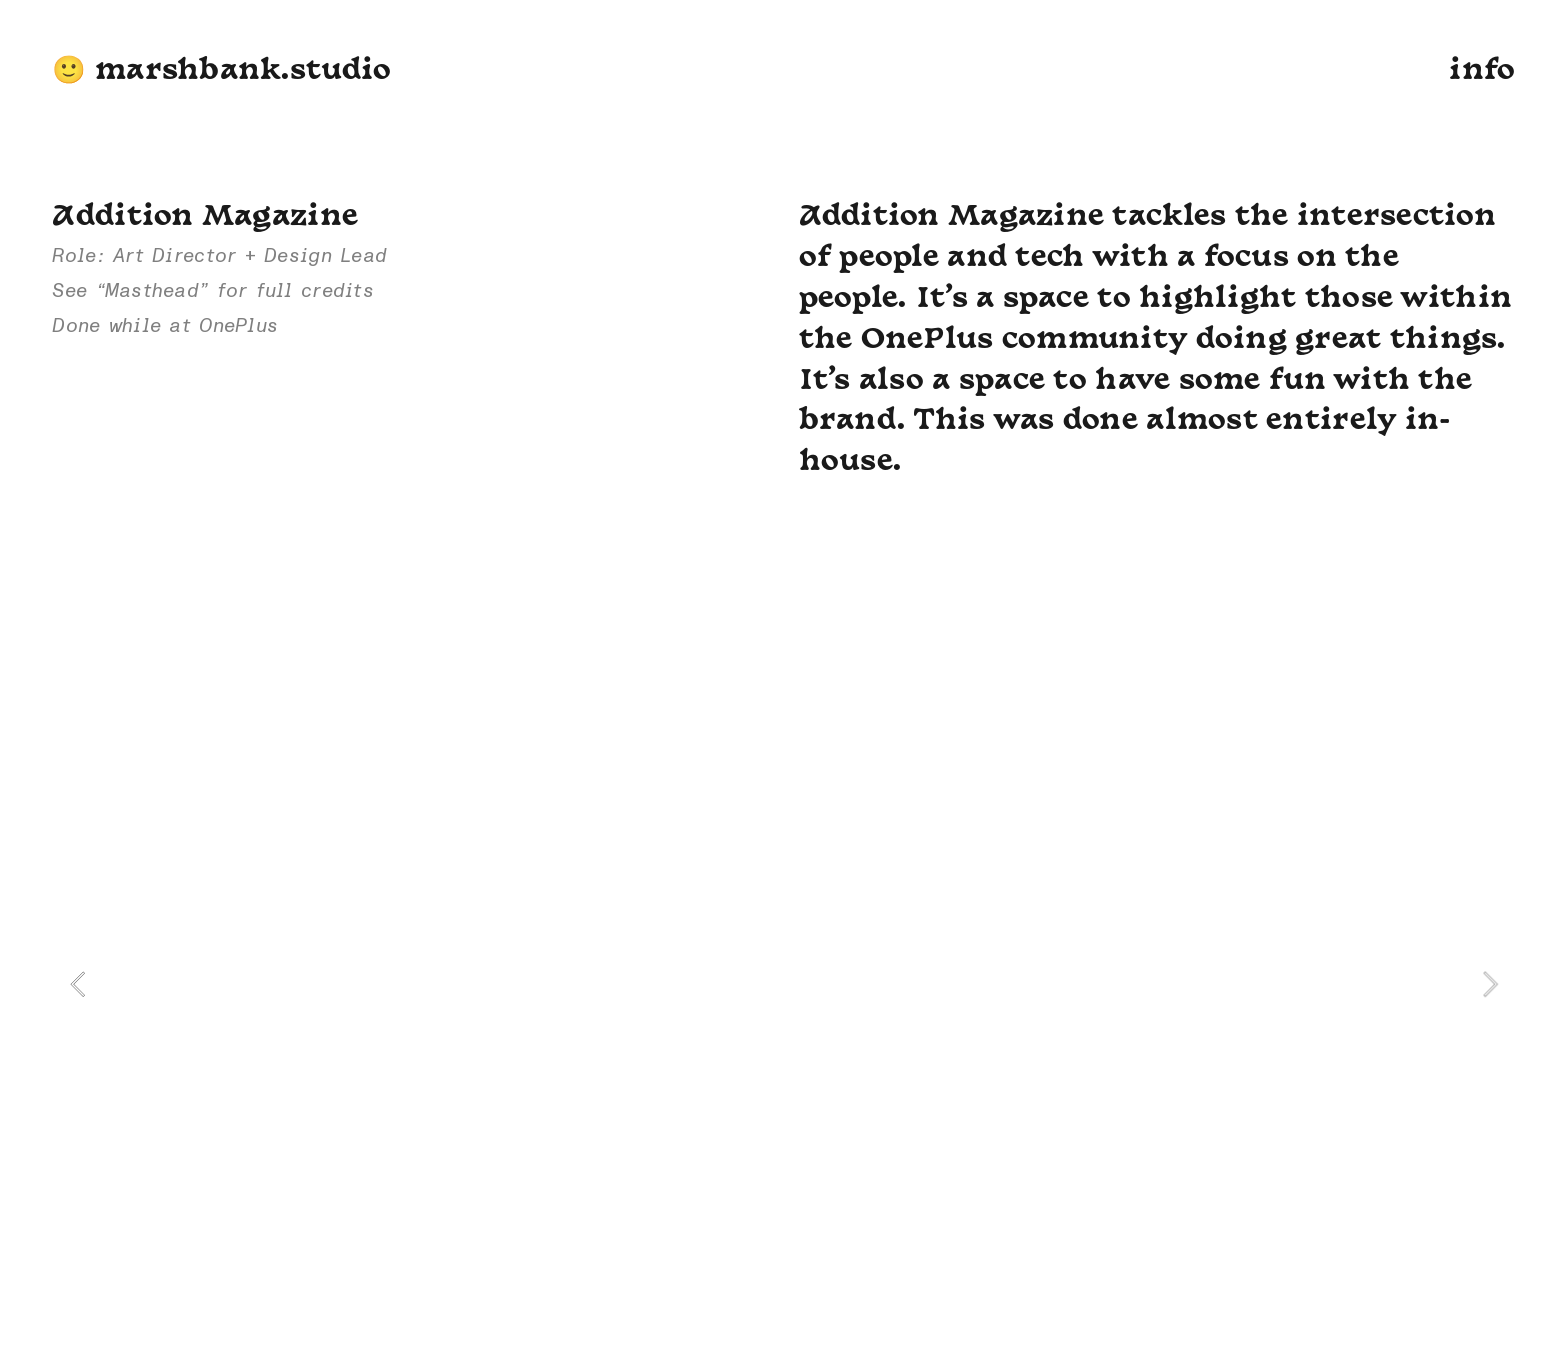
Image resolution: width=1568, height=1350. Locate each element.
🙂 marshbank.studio (221, 71)
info (1482, 71)
